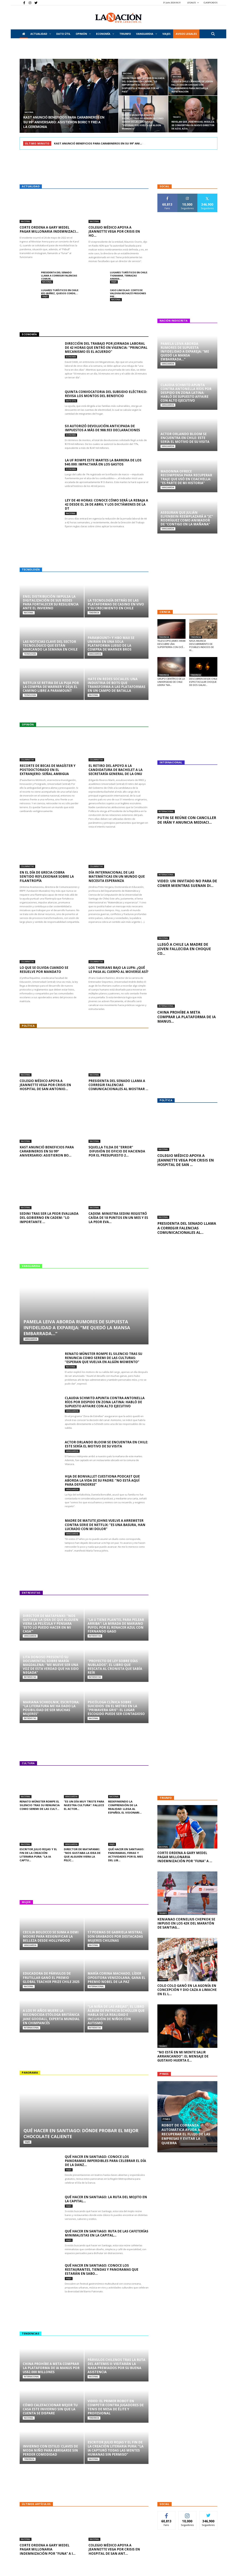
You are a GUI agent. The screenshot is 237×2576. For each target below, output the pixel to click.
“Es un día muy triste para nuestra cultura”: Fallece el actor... (84, 1805)
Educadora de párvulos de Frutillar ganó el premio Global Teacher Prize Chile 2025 (51, 1977)
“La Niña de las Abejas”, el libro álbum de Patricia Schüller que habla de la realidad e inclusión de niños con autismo (116, 2014)
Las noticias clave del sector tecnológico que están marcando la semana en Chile (50, 645)
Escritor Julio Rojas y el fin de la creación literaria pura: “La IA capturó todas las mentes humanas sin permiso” (115, 2448)
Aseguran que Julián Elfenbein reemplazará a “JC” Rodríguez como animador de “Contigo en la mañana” (187, 518)
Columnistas (27, 759)
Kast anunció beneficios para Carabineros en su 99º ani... (98, 143)
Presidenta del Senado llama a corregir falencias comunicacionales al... (186, 1228)
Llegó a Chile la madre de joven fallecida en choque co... (184, 949)
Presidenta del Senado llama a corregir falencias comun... (59, 275)
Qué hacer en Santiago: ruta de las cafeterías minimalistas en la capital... (106, 2233)
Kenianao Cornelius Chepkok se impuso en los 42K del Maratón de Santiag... (186, 1923)
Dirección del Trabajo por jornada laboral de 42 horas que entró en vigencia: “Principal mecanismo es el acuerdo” (106, 347)
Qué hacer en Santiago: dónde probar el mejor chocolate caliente (81, 2133)
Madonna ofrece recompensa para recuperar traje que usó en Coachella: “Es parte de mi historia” (186, 477)
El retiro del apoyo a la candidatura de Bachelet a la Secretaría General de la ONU (116, 770)
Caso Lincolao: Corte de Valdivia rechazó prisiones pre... (128, 293)
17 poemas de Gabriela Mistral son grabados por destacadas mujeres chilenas (115, 1936)
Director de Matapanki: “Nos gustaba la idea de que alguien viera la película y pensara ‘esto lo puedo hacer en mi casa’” (50, 1623)
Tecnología (30, 654)
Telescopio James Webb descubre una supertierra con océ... (171, 644)
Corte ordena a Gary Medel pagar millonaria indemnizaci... (49, 229)
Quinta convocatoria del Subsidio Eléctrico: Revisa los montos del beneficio (106, 394)
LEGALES (193, 2)
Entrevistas (95, 1636)
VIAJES (166, 34)
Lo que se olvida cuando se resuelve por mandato (44, 969)
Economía (105, 34)
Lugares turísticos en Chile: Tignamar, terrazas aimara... (129, 275)
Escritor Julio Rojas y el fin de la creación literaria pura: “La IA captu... (38, 1854)
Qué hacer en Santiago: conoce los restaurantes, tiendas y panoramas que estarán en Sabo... (101, 2269)
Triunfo (125, 34)
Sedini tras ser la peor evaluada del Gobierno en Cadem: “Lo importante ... (49, 1217)
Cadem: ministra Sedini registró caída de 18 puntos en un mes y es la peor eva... (118, 1217)
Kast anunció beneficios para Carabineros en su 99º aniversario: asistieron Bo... (47, 1151)
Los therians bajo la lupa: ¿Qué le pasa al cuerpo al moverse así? (118, 969)
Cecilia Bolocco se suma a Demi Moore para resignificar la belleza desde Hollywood (51, 1936)
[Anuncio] (84, 1244)
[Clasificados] (187, 578)
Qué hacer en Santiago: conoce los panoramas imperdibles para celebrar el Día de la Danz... (105, 2161)
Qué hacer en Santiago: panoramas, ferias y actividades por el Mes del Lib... (126, 1854)
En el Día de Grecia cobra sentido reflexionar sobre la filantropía (47, 876)
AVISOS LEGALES (186, 34)
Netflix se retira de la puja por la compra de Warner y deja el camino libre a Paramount (51, 687)
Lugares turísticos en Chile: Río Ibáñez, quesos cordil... (60, 291)
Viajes (114, 282)
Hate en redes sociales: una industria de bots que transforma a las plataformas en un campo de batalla (116, 685)
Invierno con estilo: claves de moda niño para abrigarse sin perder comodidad (50, 2450)
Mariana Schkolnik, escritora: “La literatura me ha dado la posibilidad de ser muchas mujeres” (51, 1708)
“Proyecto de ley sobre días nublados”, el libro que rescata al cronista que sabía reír (115, 1667)
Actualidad (40, 34)
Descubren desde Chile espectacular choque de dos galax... (203, 682)
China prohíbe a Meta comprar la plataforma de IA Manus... (186, 1017)
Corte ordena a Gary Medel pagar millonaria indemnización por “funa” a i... (48, 2549)
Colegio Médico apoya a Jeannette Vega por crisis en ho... (114, 231)
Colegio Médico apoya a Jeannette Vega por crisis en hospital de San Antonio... (45, 1085)
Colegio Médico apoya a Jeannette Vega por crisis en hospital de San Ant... (114, 2549)
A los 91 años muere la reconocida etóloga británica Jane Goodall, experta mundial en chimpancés (51, 2016)
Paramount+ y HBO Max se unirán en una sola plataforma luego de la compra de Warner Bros (111, 643)
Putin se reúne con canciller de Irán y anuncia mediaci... (186, 820)
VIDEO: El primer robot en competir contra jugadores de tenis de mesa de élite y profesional (116, 2407)
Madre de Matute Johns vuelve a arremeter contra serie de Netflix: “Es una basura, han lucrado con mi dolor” (105, 1524)
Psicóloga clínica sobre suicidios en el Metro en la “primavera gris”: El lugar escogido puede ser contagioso (116, 1708)
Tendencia (94, 612)
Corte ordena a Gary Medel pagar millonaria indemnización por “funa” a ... (184, 1857)
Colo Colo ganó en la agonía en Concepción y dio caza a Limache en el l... (187, 1990)
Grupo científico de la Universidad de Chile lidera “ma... (171, 682)
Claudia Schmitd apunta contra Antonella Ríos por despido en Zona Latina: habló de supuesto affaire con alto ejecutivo (105, 1402)
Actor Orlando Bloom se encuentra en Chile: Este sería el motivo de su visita (106, 1444)
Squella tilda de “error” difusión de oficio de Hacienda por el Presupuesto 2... (117, 1151)
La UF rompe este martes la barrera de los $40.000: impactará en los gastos (103, 462)
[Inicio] (24, 33)
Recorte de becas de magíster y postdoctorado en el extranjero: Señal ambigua (48, 770)
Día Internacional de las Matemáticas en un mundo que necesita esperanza (117, 876)
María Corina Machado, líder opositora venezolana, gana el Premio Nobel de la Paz (116, 1977)
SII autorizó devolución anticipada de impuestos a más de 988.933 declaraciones (102, 428)
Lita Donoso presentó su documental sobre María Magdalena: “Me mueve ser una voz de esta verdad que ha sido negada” (51, 1665)
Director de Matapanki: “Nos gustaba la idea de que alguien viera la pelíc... (82, 1854)
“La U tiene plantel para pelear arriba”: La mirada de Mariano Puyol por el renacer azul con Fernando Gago (116, 1625)
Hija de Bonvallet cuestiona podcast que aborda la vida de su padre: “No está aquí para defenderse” (102, 1480)
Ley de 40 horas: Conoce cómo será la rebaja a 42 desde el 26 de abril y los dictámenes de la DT (106, 504)
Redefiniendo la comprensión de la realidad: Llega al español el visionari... (125, 1807)
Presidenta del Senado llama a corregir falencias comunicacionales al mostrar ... (118, 1085)
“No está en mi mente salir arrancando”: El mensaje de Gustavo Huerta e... (182, 2056)
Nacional (29, 112)
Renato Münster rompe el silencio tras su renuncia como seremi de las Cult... (40, 1805)
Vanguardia (146, 34)
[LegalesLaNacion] (187, 308)
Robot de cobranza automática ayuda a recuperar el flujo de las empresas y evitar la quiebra (185, 2134)
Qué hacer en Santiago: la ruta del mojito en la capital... (106, 2199)
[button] (212, 34)
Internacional (166, 811)
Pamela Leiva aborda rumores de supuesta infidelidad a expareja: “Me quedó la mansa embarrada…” (77, 1327)
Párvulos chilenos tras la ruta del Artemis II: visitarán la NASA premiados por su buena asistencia (116, 2366)
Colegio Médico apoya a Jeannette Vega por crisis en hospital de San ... (185, 1160)
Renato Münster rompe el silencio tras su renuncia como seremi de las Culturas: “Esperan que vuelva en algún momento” (103, 1358)
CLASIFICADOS (210, 2)
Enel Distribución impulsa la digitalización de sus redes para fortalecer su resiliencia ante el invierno (51, 602)
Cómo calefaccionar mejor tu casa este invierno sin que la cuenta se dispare (50, 2409)
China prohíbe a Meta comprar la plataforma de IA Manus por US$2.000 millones (51, 2368)
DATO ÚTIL (63, 34)
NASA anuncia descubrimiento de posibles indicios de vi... (201, 645)
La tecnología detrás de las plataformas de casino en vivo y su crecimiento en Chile (116, 604)
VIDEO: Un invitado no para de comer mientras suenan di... (187, 883)
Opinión (83, 34)
